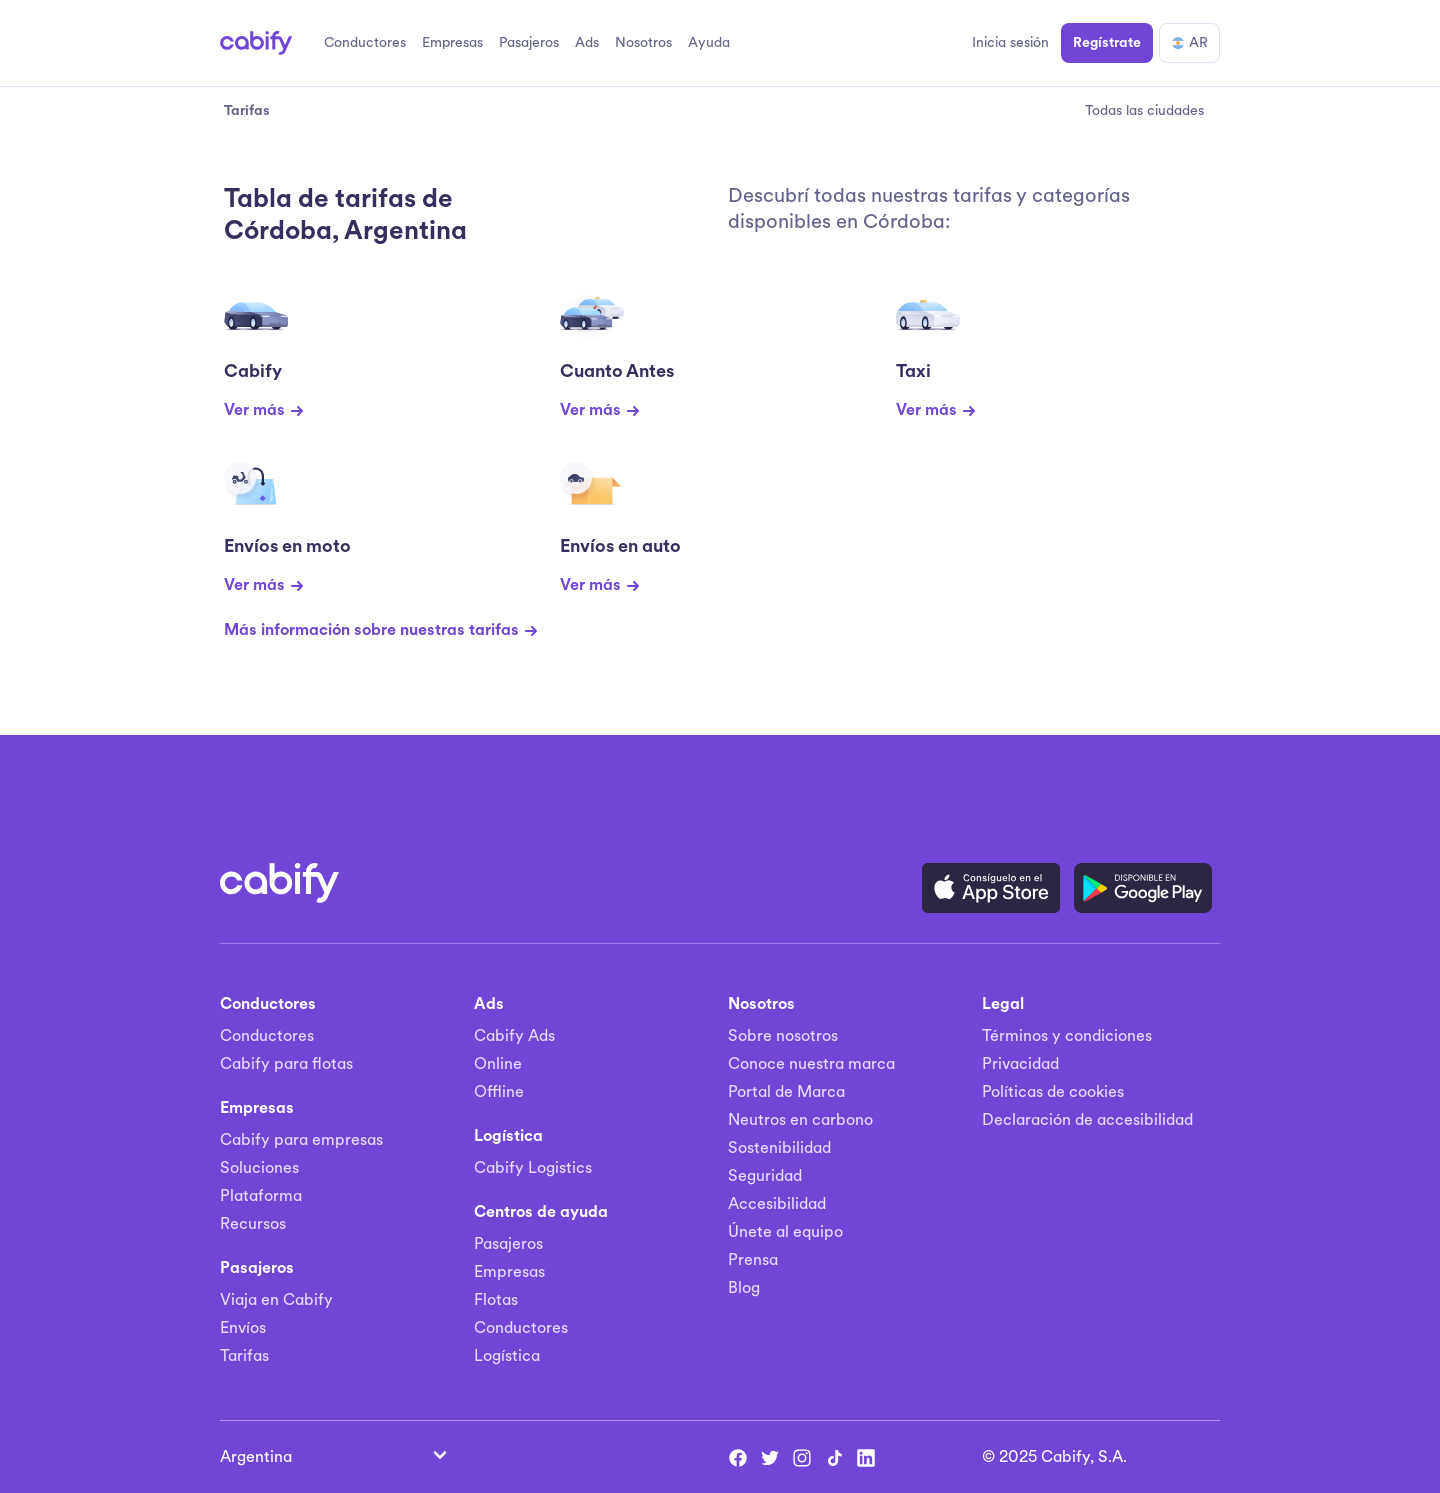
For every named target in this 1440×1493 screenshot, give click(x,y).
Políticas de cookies (1053, 1092)
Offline (499, 1092)
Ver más (264, 410)
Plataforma (261, 1196)
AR (1189, 42)
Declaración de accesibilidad (1087, 1120)
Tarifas (244, 1356)
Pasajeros (508, 1244)
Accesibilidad (777, 1204)
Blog (744, 1288)
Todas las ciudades (1144, 110)
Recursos (253, 1224)
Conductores (267, 1036)
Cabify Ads (514, 1036)
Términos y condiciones (1067, 1036)
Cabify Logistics (533, 1168)
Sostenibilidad (779, 1148)
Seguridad (765, 1176)
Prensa (753, 1260)
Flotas (496, 1300)
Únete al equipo (785, 1232)
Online (498, 1064)
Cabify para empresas (301, 1140)
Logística (507, 1356)
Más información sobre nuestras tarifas (381, 630)
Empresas (509, 1272)
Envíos (243, 1328)
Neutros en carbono (800, 1120)
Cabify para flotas (286, 1064)
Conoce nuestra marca (811, 1064)
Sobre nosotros (783, 1036)
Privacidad (1020, 1064)
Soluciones (259, 1168)
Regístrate (1107, 42)
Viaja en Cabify (276, 1300)
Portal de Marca (786, 1092)
